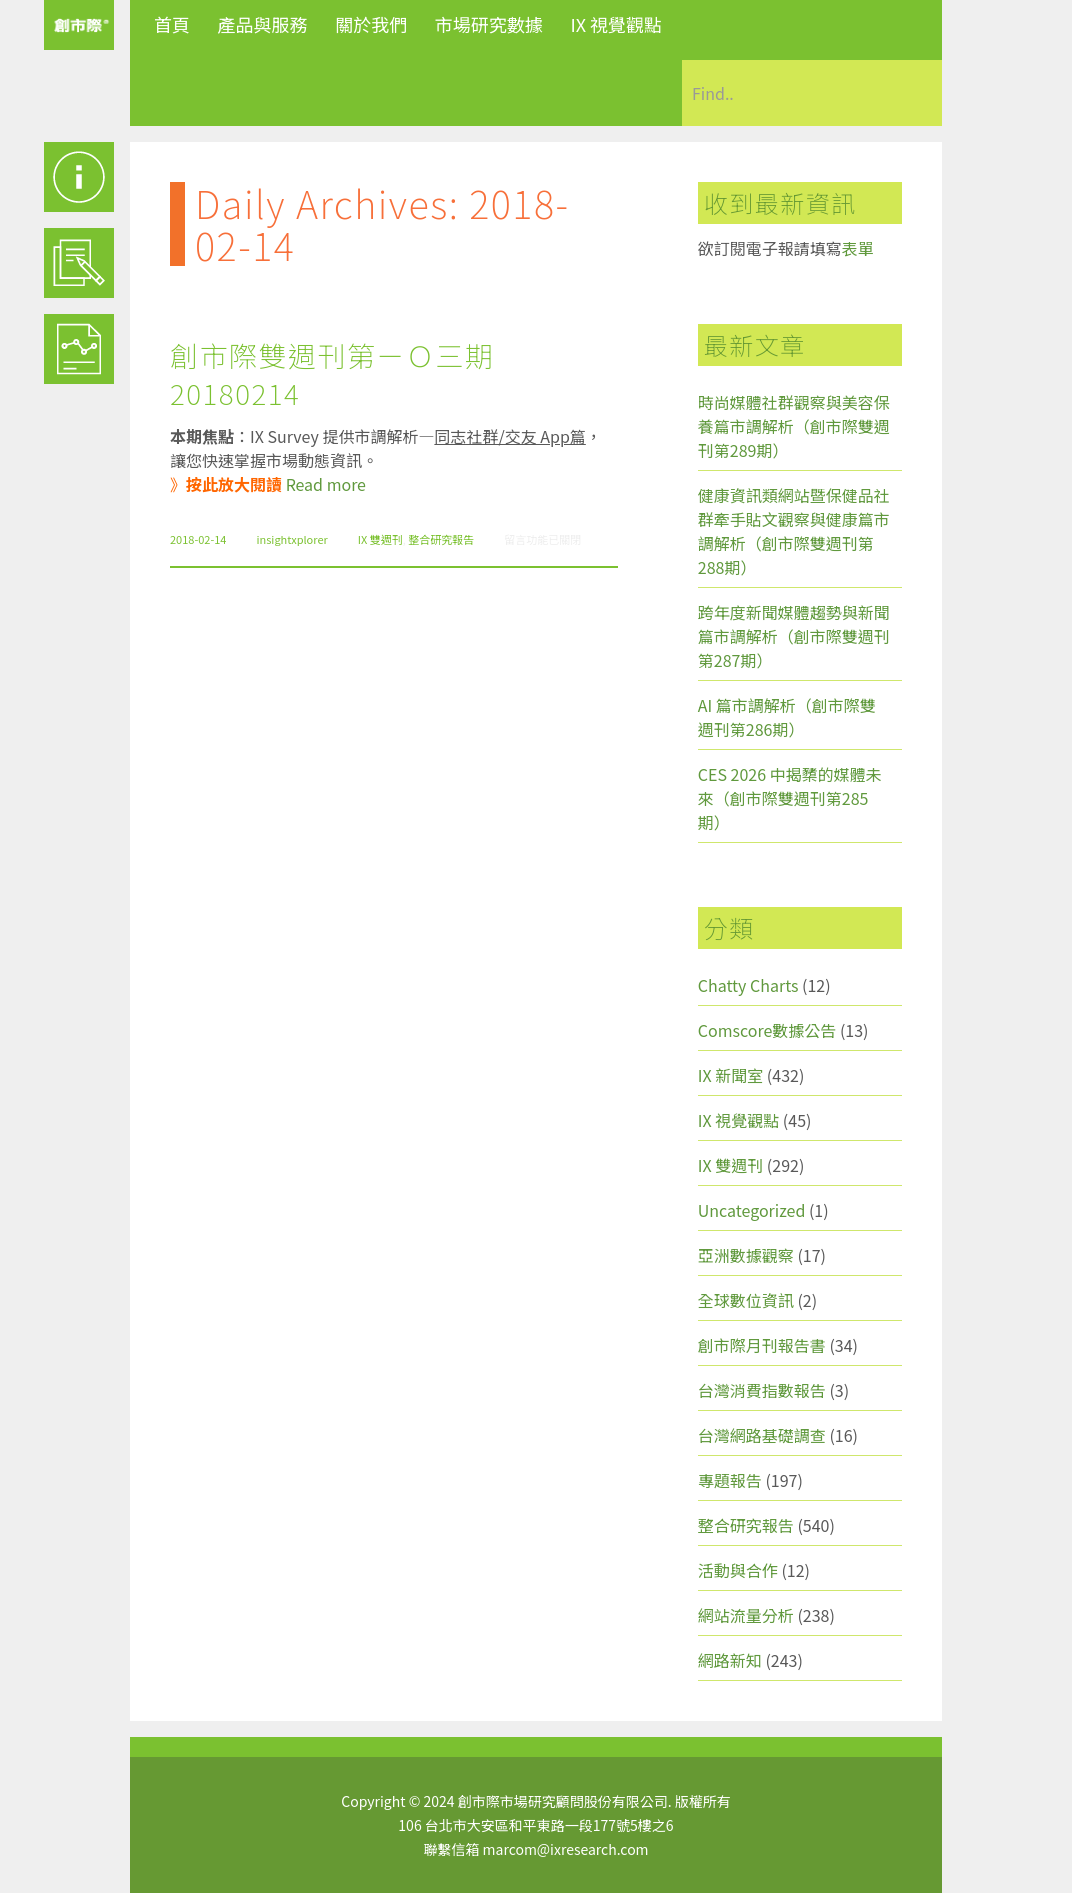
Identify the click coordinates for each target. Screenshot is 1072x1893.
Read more (326, 484)
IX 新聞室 (730, 1075)
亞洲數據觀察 (746, 1255)
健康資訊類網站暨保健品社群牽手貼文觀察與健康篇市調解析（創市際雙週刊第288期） (794, 531)
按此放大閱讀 (234, 484)
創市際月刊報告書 (762, 1345)
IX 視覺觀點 (616, 24)
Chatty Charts (748, 985)
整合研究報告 (441, 539)
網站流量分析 (746, 1615)
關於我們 (371, 24)
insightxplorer (291, 539)
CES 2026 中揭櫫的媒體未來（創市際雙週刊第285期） (790, 798)
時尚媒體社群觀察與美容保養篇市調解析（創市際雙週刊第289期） (794, 426)
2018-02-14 (198, 539)
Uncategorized (752, 1210)
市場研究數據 (489, 24)
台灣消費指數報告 (762, 1390)
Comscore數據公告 (767, 1030)
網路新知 (730, 1660)
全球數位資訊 (746, 1300)
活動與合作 (738, 1570)
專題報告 (730, 1480)
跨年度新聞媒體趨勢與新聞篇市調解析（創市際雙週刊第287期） (794, 636)
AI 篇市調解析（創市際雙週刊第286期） (787, 717)
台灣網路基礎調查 (762, 1435)
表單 (858, 248)
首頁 (172, 24)
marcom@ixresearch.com (566, 1849)
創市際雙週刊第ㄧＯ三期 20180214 (332, 374)
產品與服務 (263, 24)
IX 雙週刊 (380, 539)
